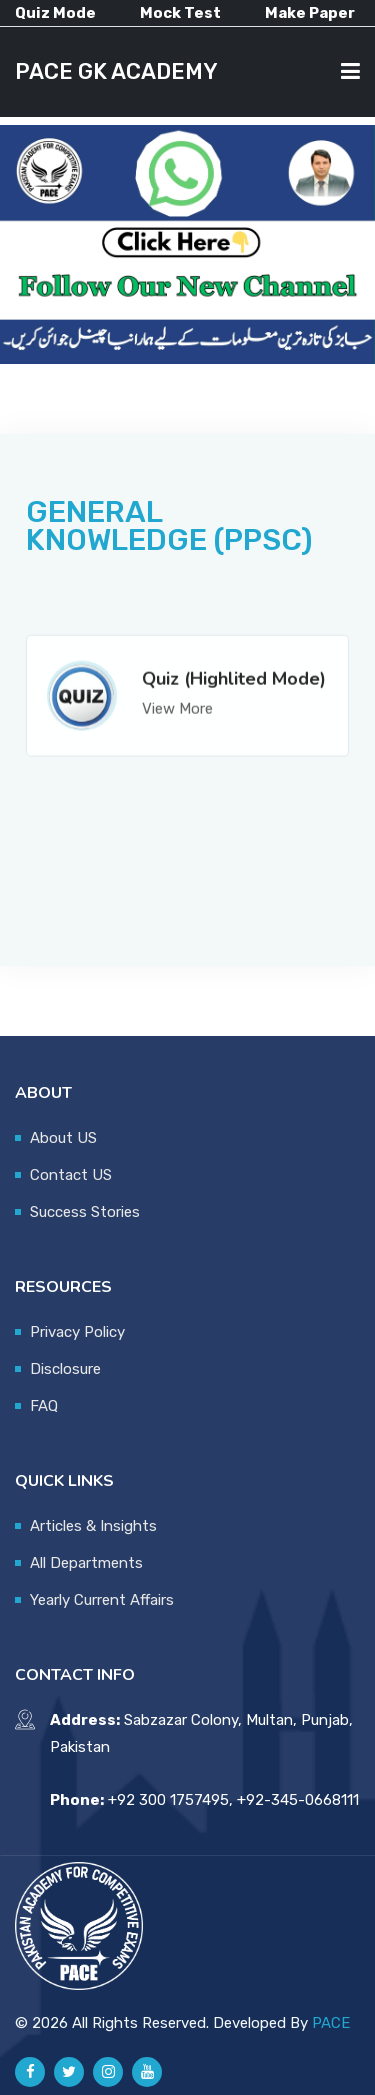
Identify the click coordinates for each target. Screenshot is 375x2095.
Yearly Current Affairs (102, 1600)
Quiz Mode (55, 13)
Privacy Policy (77, 1332)
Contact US (71, 1175)
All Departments (86, 1563)
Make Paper (310, 13)
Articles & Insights (93, 1526)
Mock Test (180, 13)
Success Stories (85, 1212)
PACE (331, 2023)
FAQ (44, 1406)
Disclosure (65, 1369)
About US (63, 1138)
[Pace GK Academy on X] (69, 2072)
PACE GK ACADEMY (116, 71)
